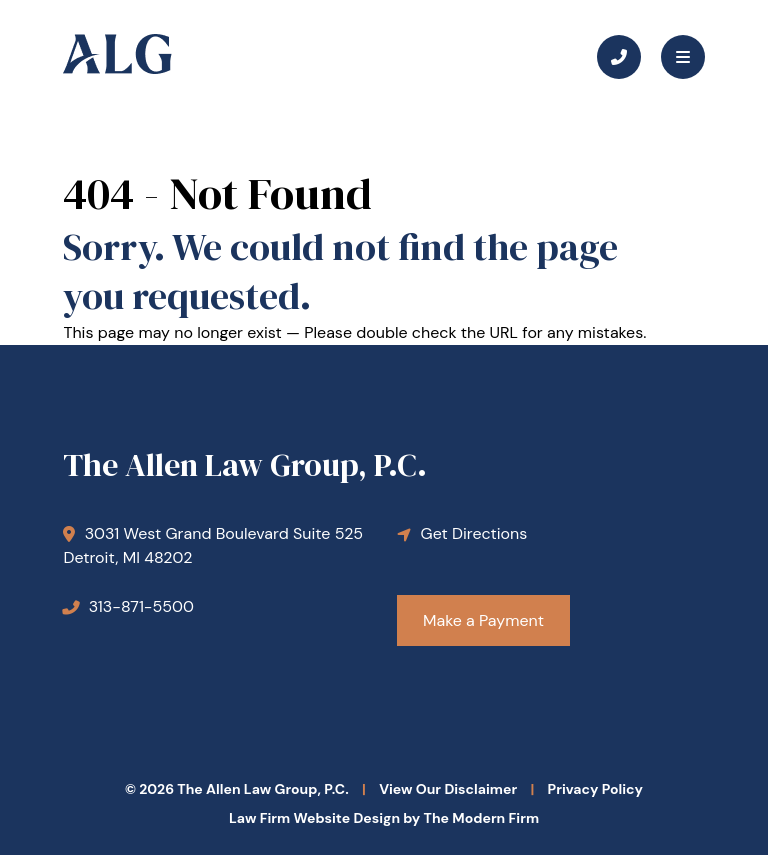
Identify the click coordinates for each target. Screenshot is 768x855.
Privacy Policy (595, 789)
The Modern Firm (481, 818)
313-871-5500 (141, 606)
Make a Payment (483, 620)
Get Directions (474, 533)
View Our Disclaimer (448, 789)
